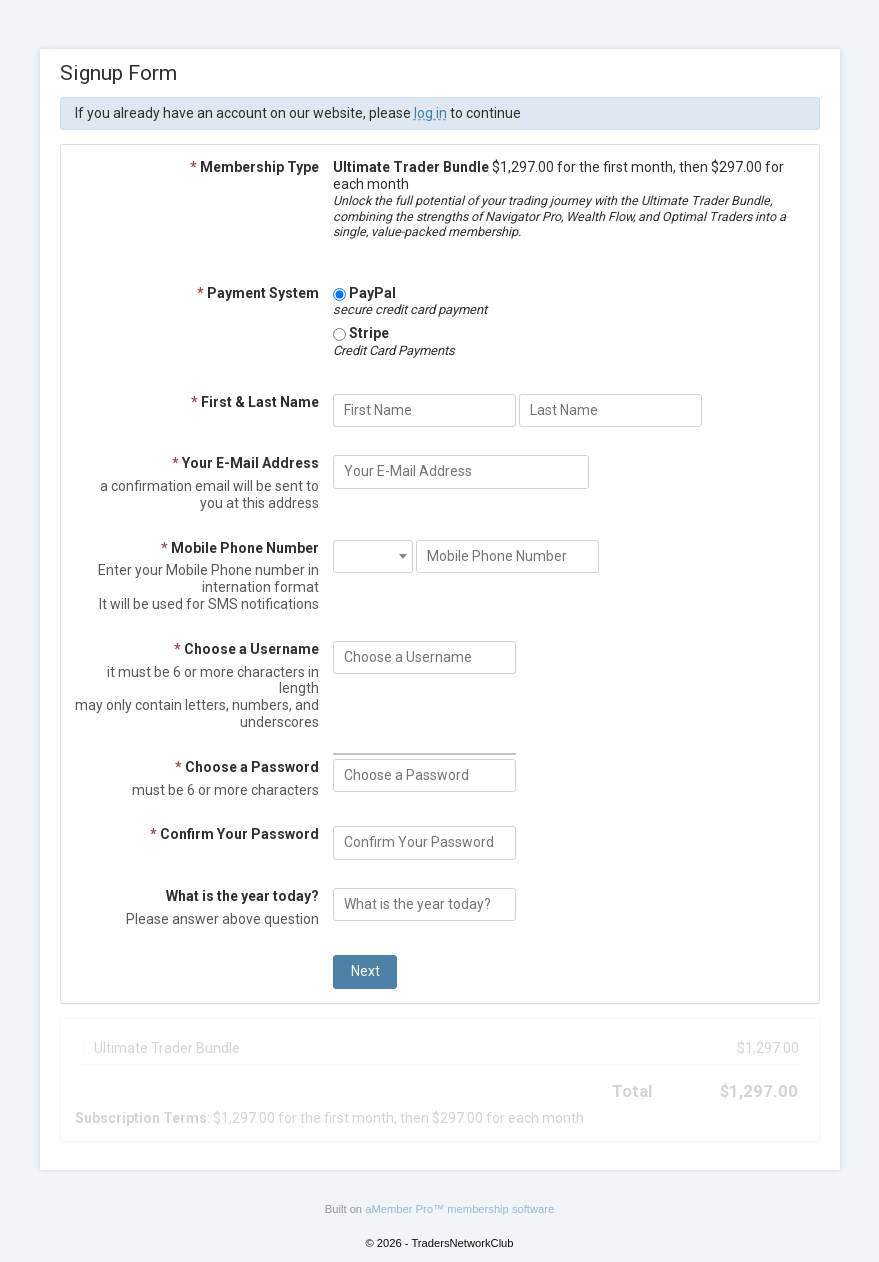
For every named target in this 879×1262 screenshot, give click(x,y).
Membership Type (254, 167)
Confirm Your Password (234, 834)
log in (430, 113)
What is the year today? (242, 896)
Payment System (258, 293)
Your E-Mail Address (245, 463)
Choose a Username (246, 649)
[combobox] (373, 557)
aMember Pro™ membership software (459, 1209)
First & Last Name (255, 402)
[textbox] (373, 548)
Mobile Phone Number (240, 548)
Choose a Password (247, 767)
